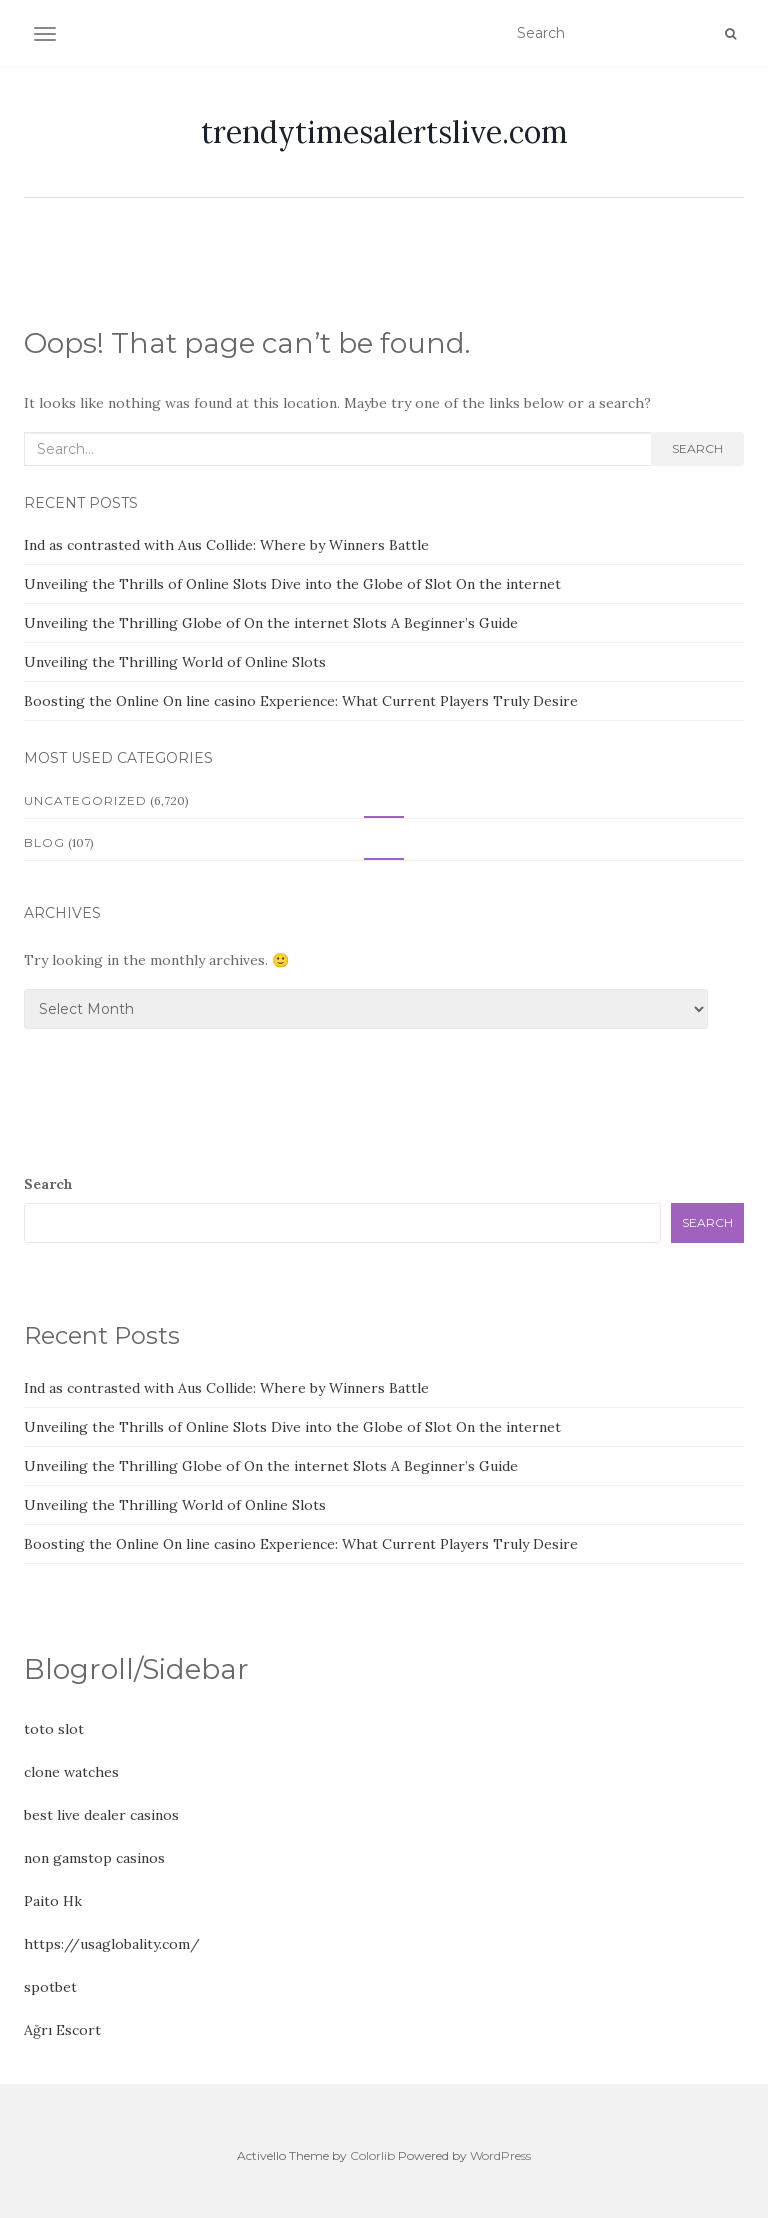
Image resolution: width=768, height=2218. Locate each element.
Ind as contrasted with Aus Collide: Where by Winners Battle (226, 545)
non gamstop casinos (94, 1858)
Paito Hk (53, 1901)
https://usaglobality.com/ (112, 1944)
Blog (44, 842)
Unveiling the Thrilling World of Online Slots (175, 662)
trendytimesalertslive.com (384, 132)
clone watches (71, 1772)
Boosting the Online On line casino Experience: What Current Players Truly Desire (301, 701)
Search (697, 448)
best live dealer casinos (101, 1815)
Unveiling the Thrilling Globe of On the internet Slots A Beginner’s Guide (271, 623)
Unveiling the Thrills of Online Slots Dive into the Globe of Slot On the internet (292, 584)
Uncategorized (85, 800)
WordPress (500, 2155)
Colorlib (372, 2155)
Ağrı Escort (62, 2030)
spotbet (50, 1987)
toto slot (54, 1729)
